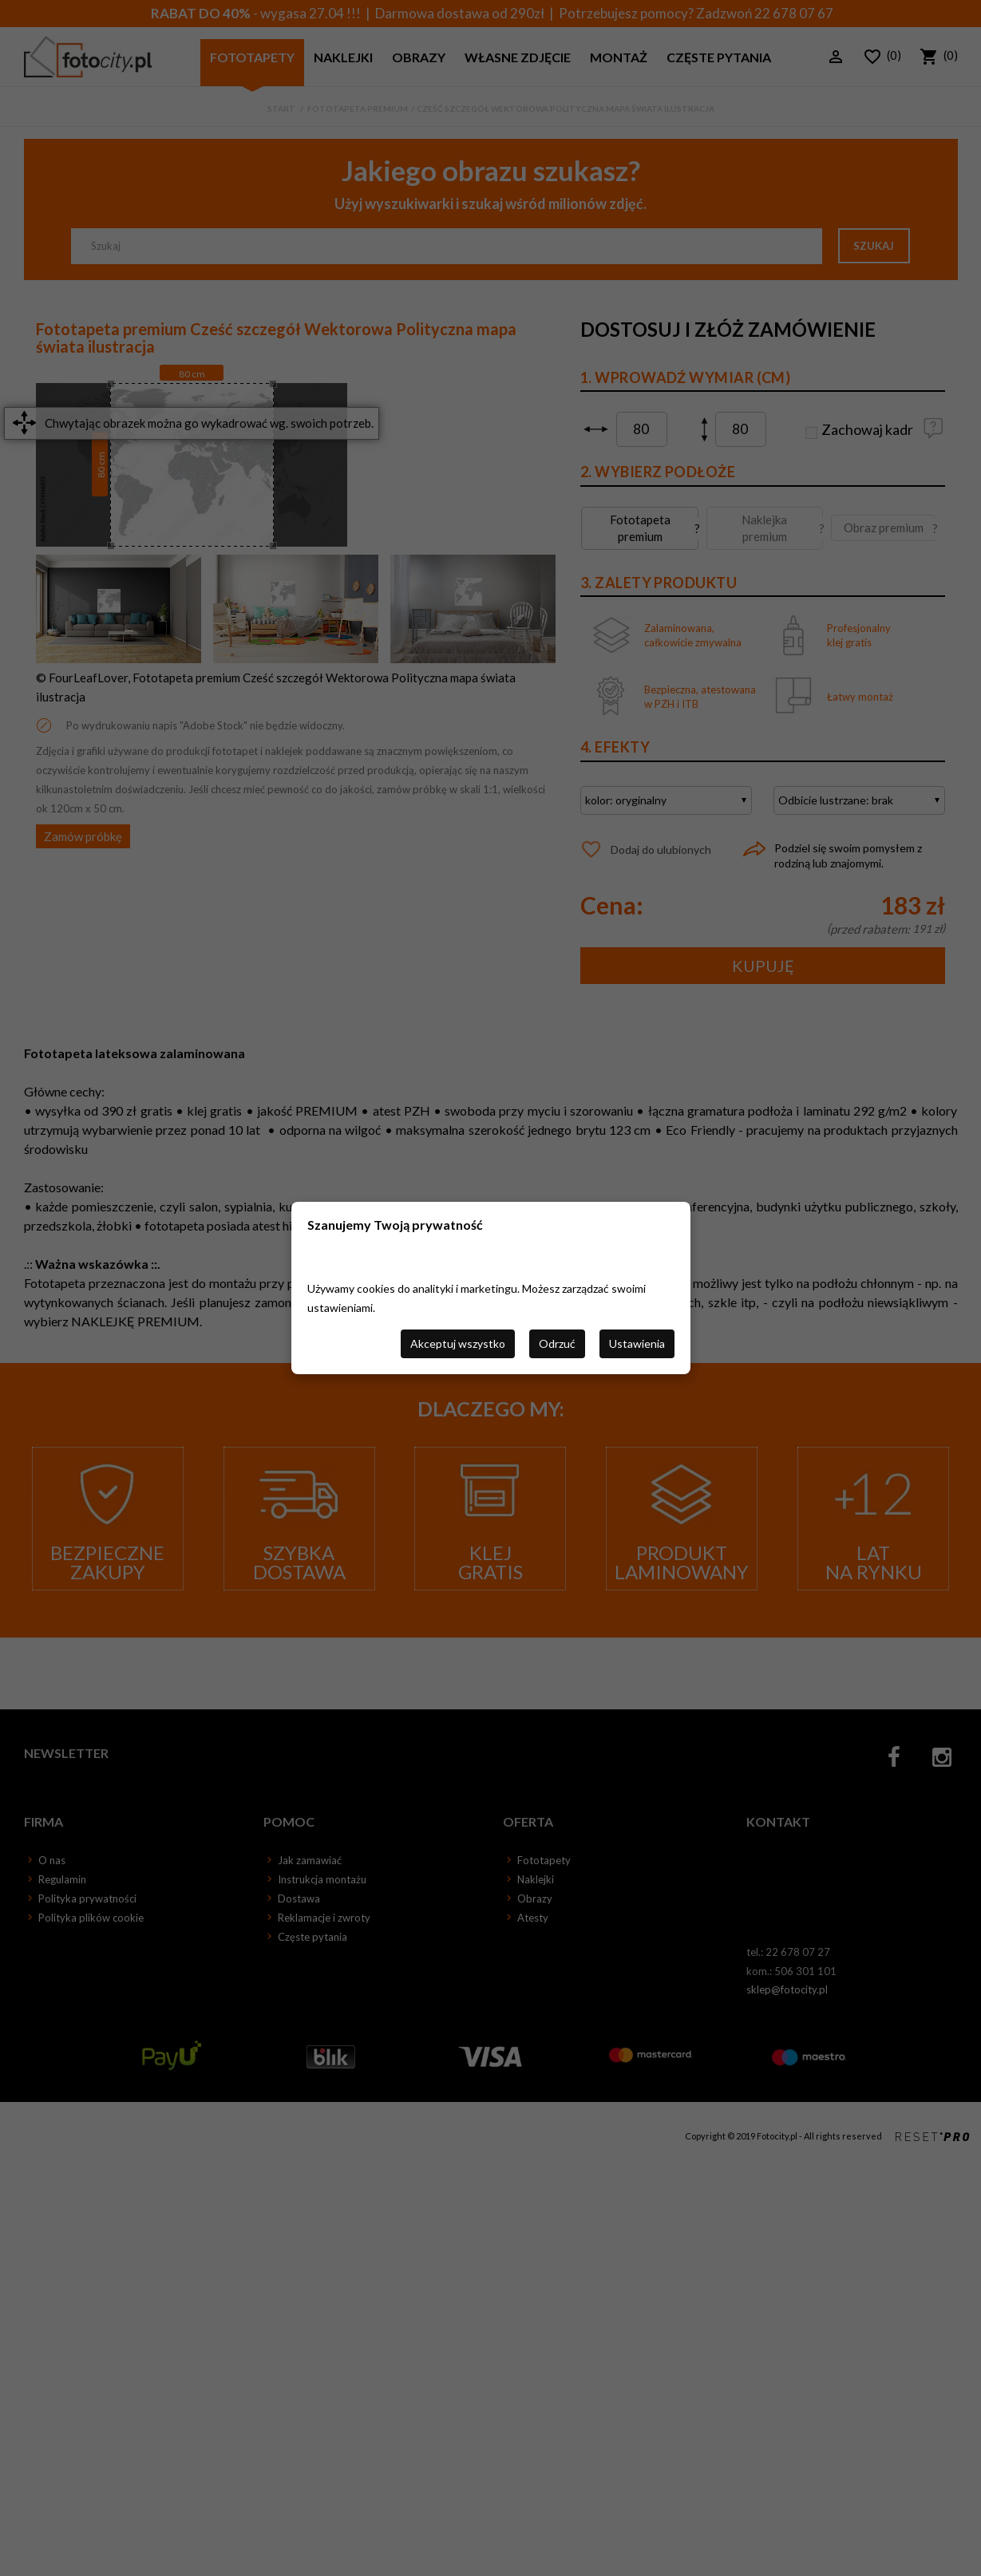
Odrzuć (557, 1343)
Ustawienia (637, 1343)
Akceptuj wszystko (457, 1343)
